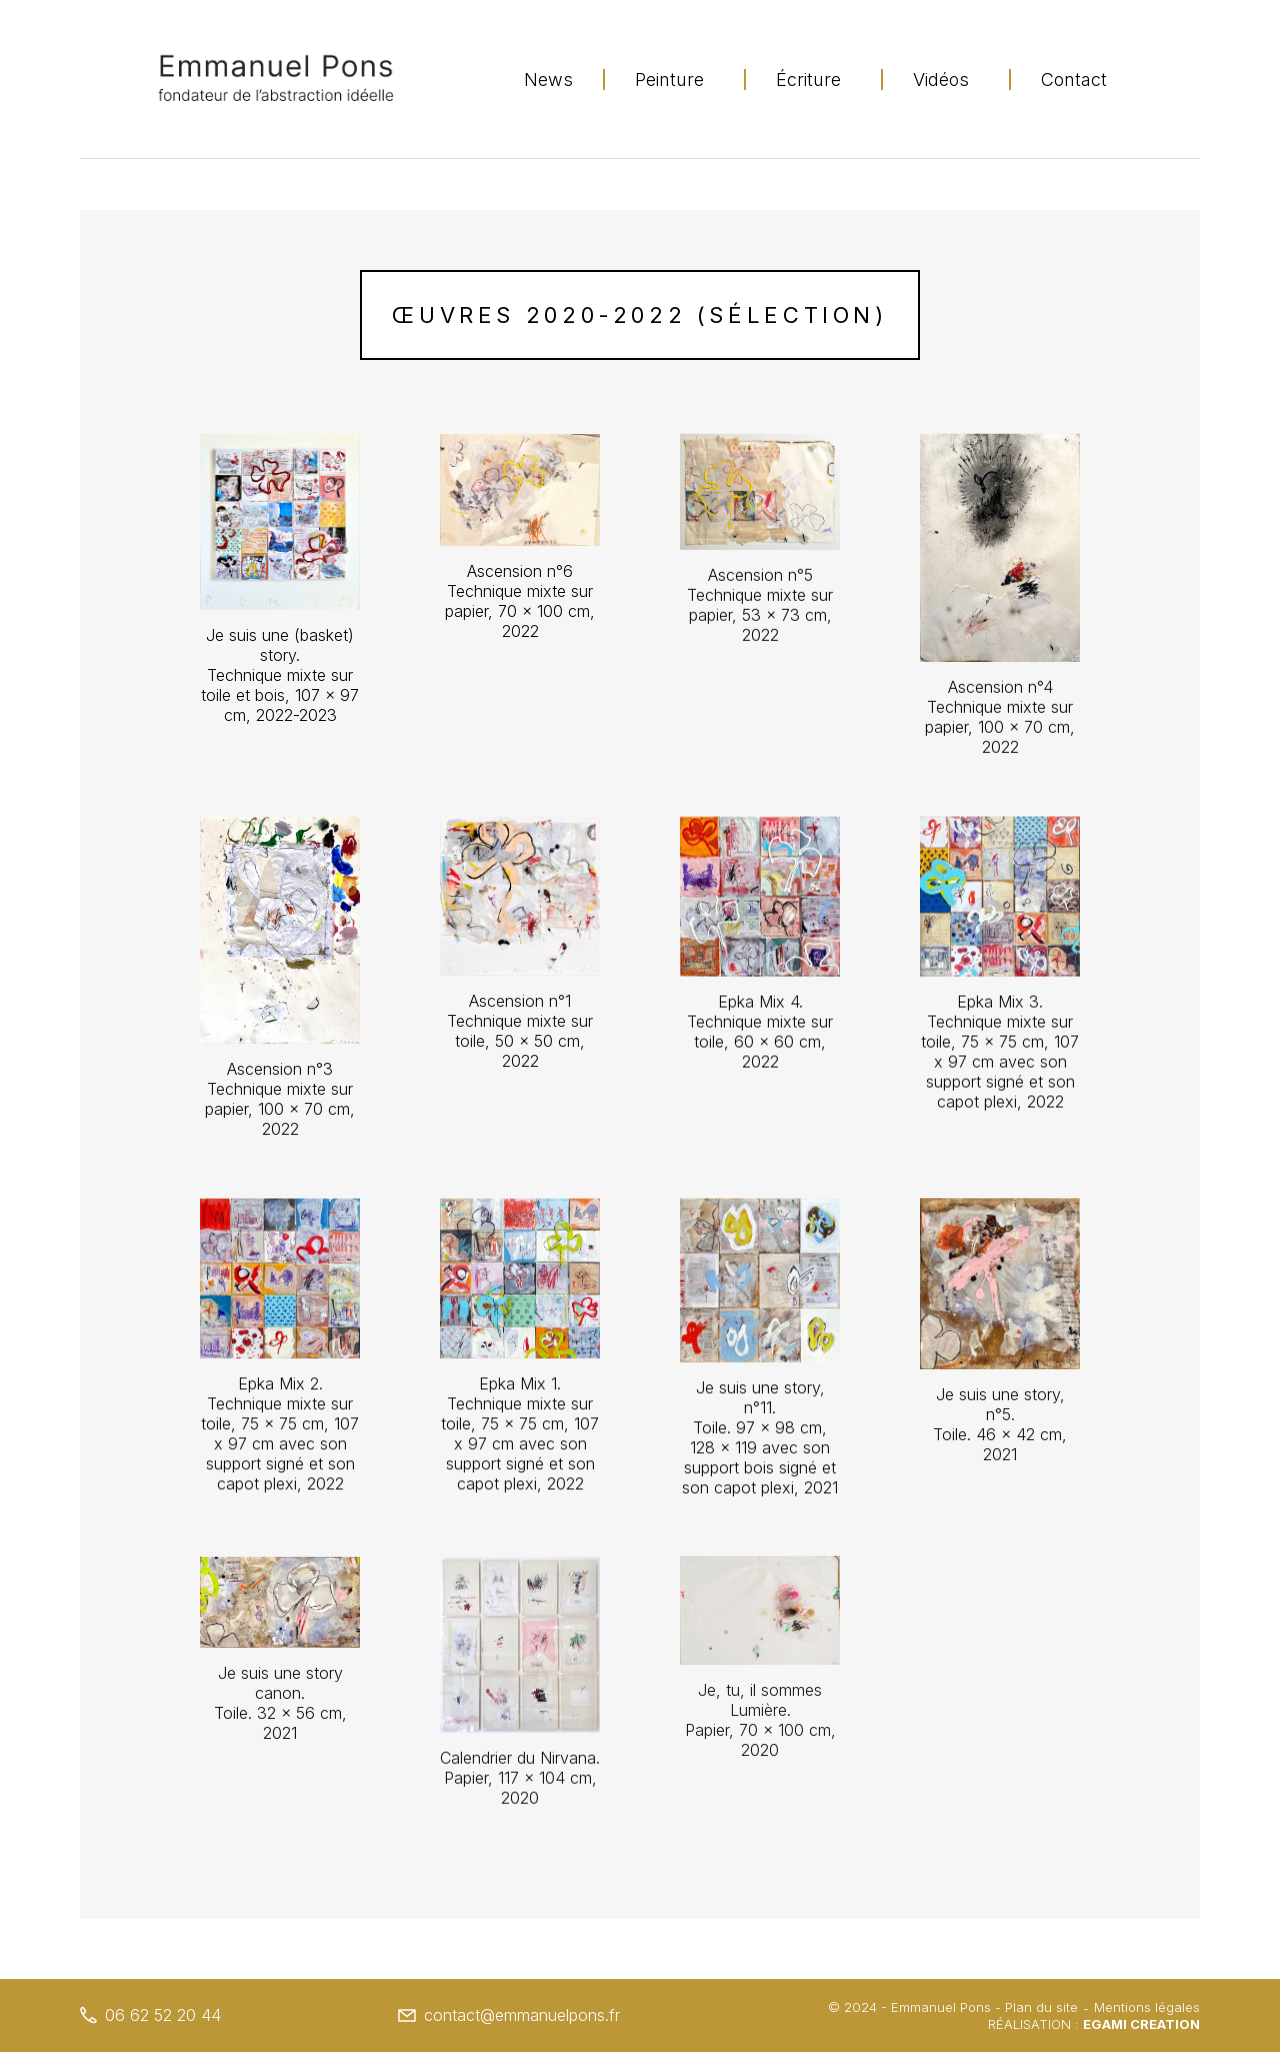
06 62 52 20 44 (150, 2015)
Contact (1074, 79)
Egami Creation (1141, 2024)
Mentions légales (1147, 2007)
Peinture (669, 79)
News (548, 79)
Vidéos (941, 79)
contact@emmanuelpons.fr (509, 2015)
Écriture (808, 79)
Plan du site (1041, 2007)
